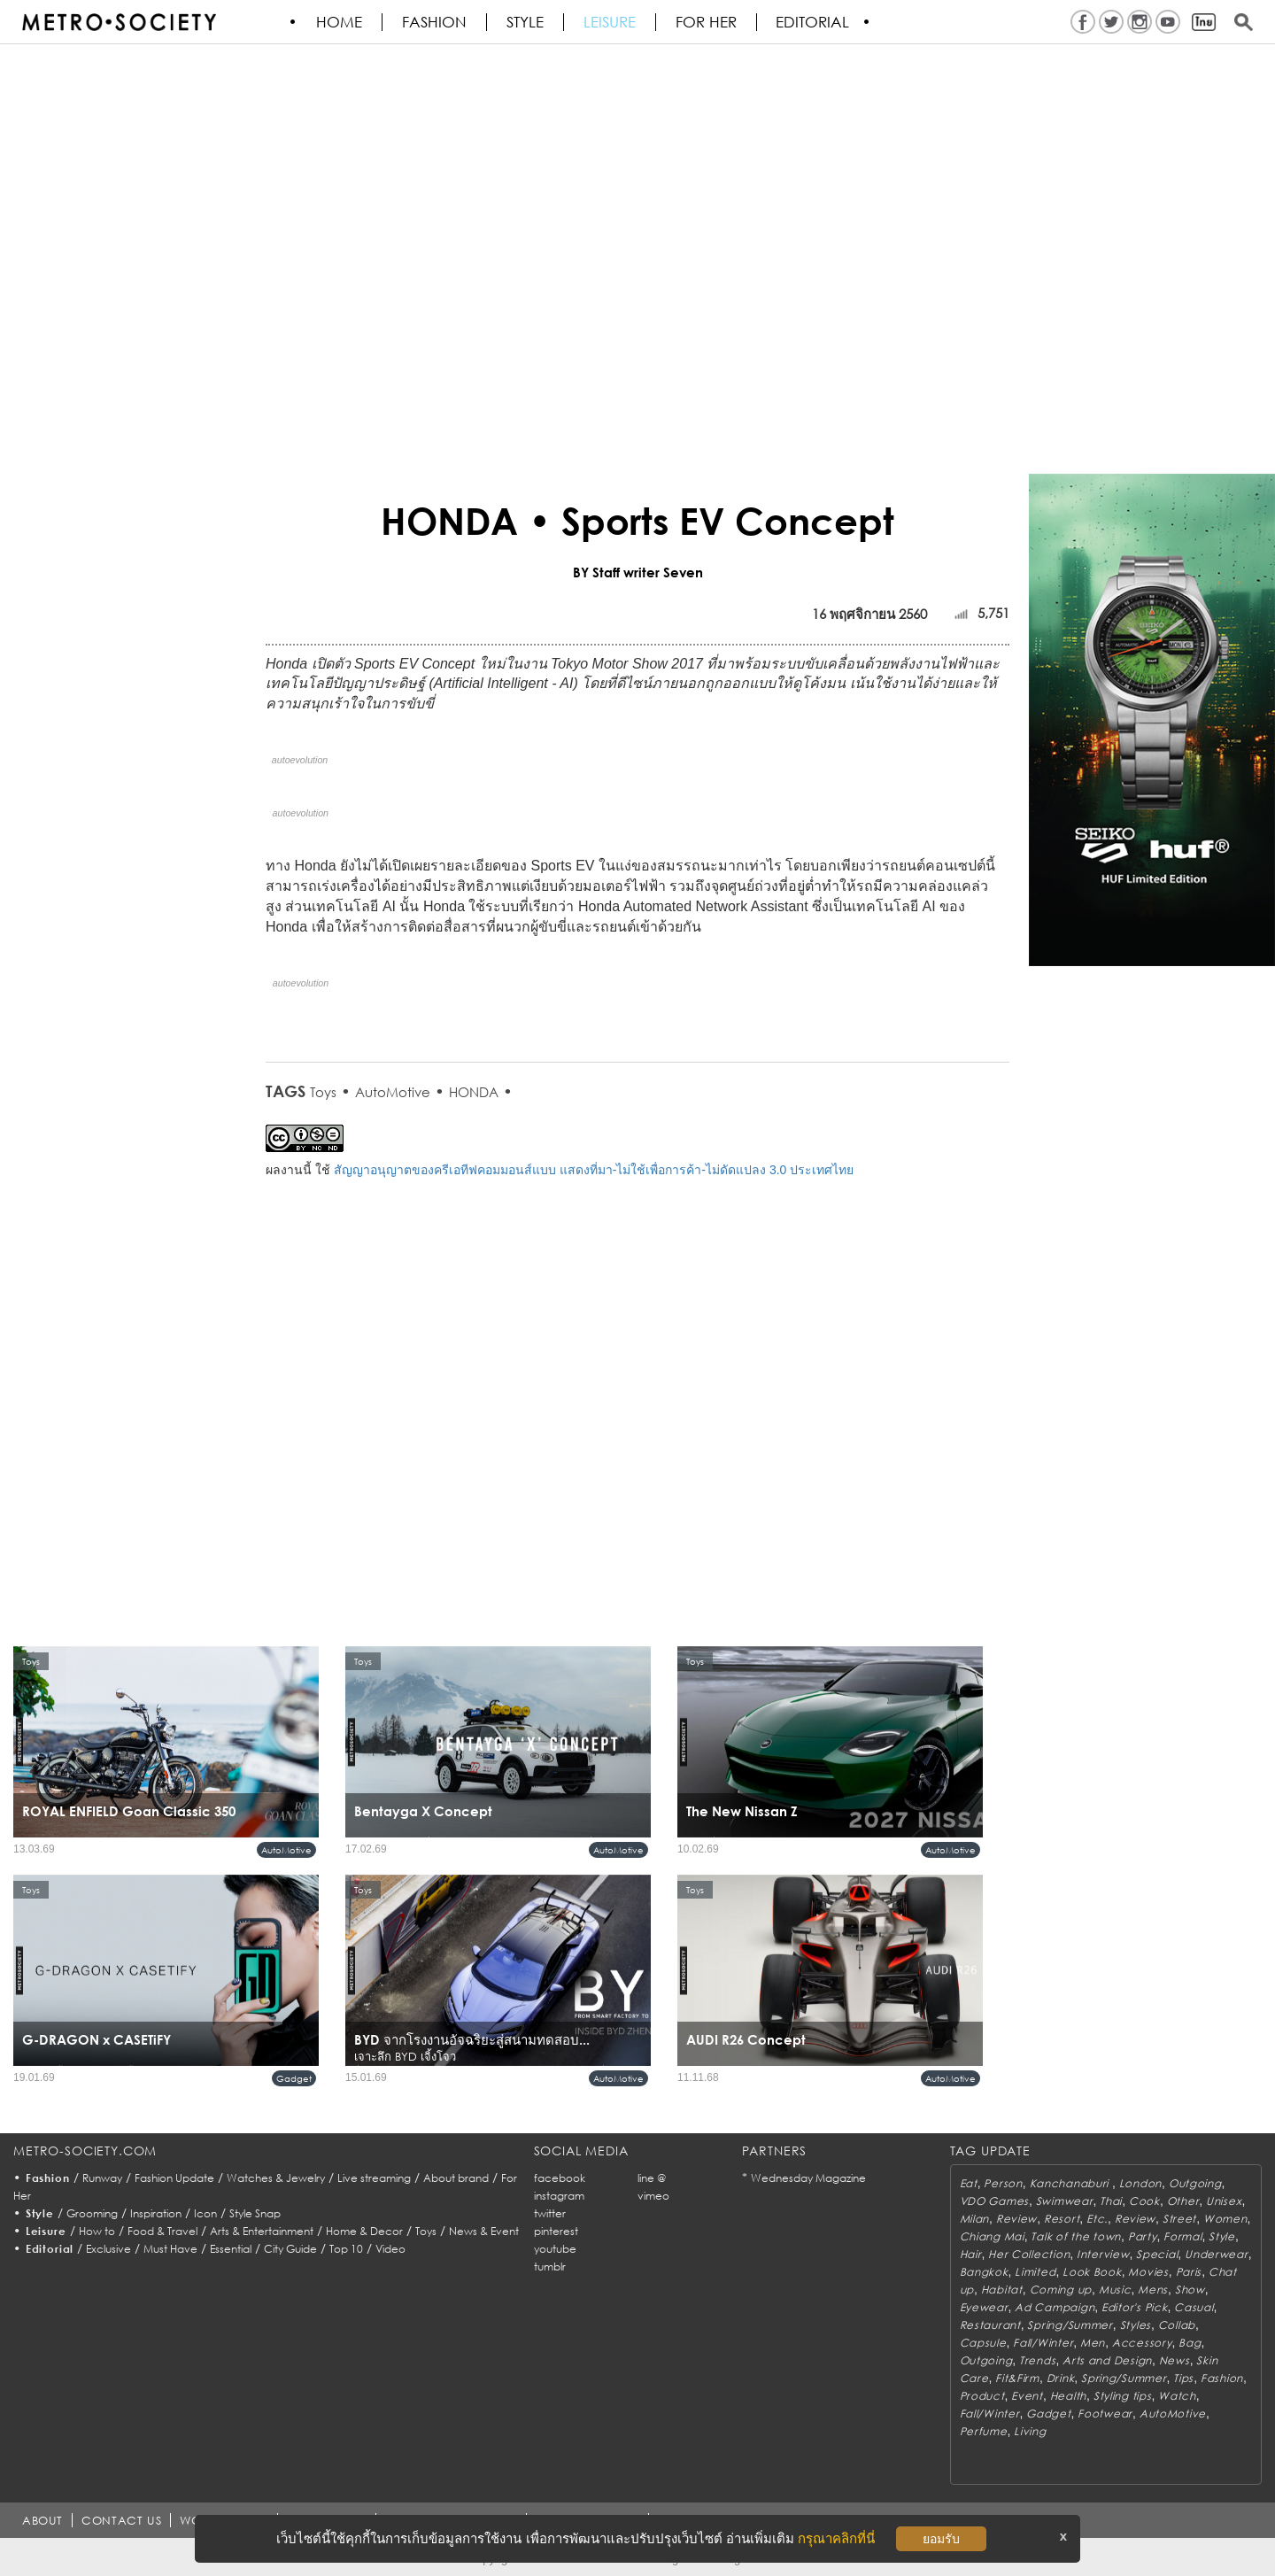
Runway (102, 2178)
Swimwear (1064, 2201)
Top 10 (346, 2248)
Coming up (1061, 2289)
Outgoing (1195, 2183)
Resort (1061, 2218)
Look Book (1091, 2271)
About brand (456, 2178)
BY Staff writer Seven (638, 572)
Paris (1189, 2271)
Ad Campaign (1054, 2307)
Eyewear (984, 2307)
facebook (559, 2178)
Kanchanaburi (1071, 2183)
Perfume (984, 2431)
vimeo (653, 2195)
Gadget (294, 2078)
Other (1183, 2201)
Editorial (814, 22)
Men (1092, 2342)
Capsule (983, 2342)
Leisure (610, 22)
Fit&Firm (1017, 2378)
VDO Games (994, 2201)
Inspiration (156, 2213)
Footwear (1105, 2413)
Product (982, 2395)
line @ (652, 2178)
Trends (1037, 2360)
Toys (323, 1092)
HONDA (473, 1092)
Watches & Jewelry (276, 2178)
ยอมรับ (941, 2539)
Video (390, 2248)
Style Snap (255, 2213)
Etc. (1097, 2218)
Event (1027, 2395)
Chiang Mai (992, 2236)
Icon (205, 2213)
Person (1003, 2183)
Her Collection (1029, 2254)
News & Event (484, 2231)
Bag (1189, 2342)
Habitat (1002, 2289)
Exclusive (108, 2248)
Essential (230, 2248)
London (1140, 2183)
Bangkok (984, 2271)
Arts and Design (1107, 2360)
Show (1190, 2289)
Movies (1148, 2271)
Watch (1177, 2395)
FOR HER (707, 22)
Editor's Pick (1134, 2307)
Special (1157, 2254)
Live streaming (374, 2178)
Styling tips (1122, 2395)
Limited (1035, 2271)
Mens (1153, 2289)
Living (1030, 2431)
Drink (1061, 2378)
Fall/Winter (1043, 2342)
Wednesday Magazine (808, 2178)
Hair (971, 2254)
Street (1179, 2218)
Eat (969, 2183)
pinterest (556, 2231)
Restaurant (990, 2325)
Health (1068, 2395)
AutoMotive (392, 1092)
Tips (1183, 2378)
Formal (1182, 2236)
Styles (1135, 2325)
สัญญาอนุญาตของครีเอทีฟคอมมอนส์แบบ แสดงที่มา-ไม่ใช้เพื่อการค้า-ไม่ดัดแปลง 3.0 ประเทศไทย (594, 1170)
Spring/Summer (1069, 2325)
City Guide (290, 2248)
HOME (340, 22)
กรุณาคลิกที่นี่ (836, 2538)
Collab (1176, 2325)
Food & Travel (162, 2231)
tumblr (550, 2266)
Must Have (170, 2248)
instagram (559, 2195)
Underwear (1216, 2254)
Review (1016, 2218)
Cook (1144, 2201)
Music (1115, 2289)
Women (1225, 2218)
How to (97, 2231)
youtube (555, 2248)
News (1174, 2360)
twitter (550, 2213)
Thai (1111, 2201)
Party (1142, 2236)
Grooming (92, 2213)
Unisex (1223, 2201)
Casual (1193, 2307)
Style (526, 22)
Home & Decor (364, 2231)
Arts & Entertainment (261, 2231)
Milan (975, 2218)
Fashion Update (174, 2178)
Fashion (435, 22)
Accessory (1141, 2342)
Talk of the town (1076, 2236)
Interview (1103, 2254)
